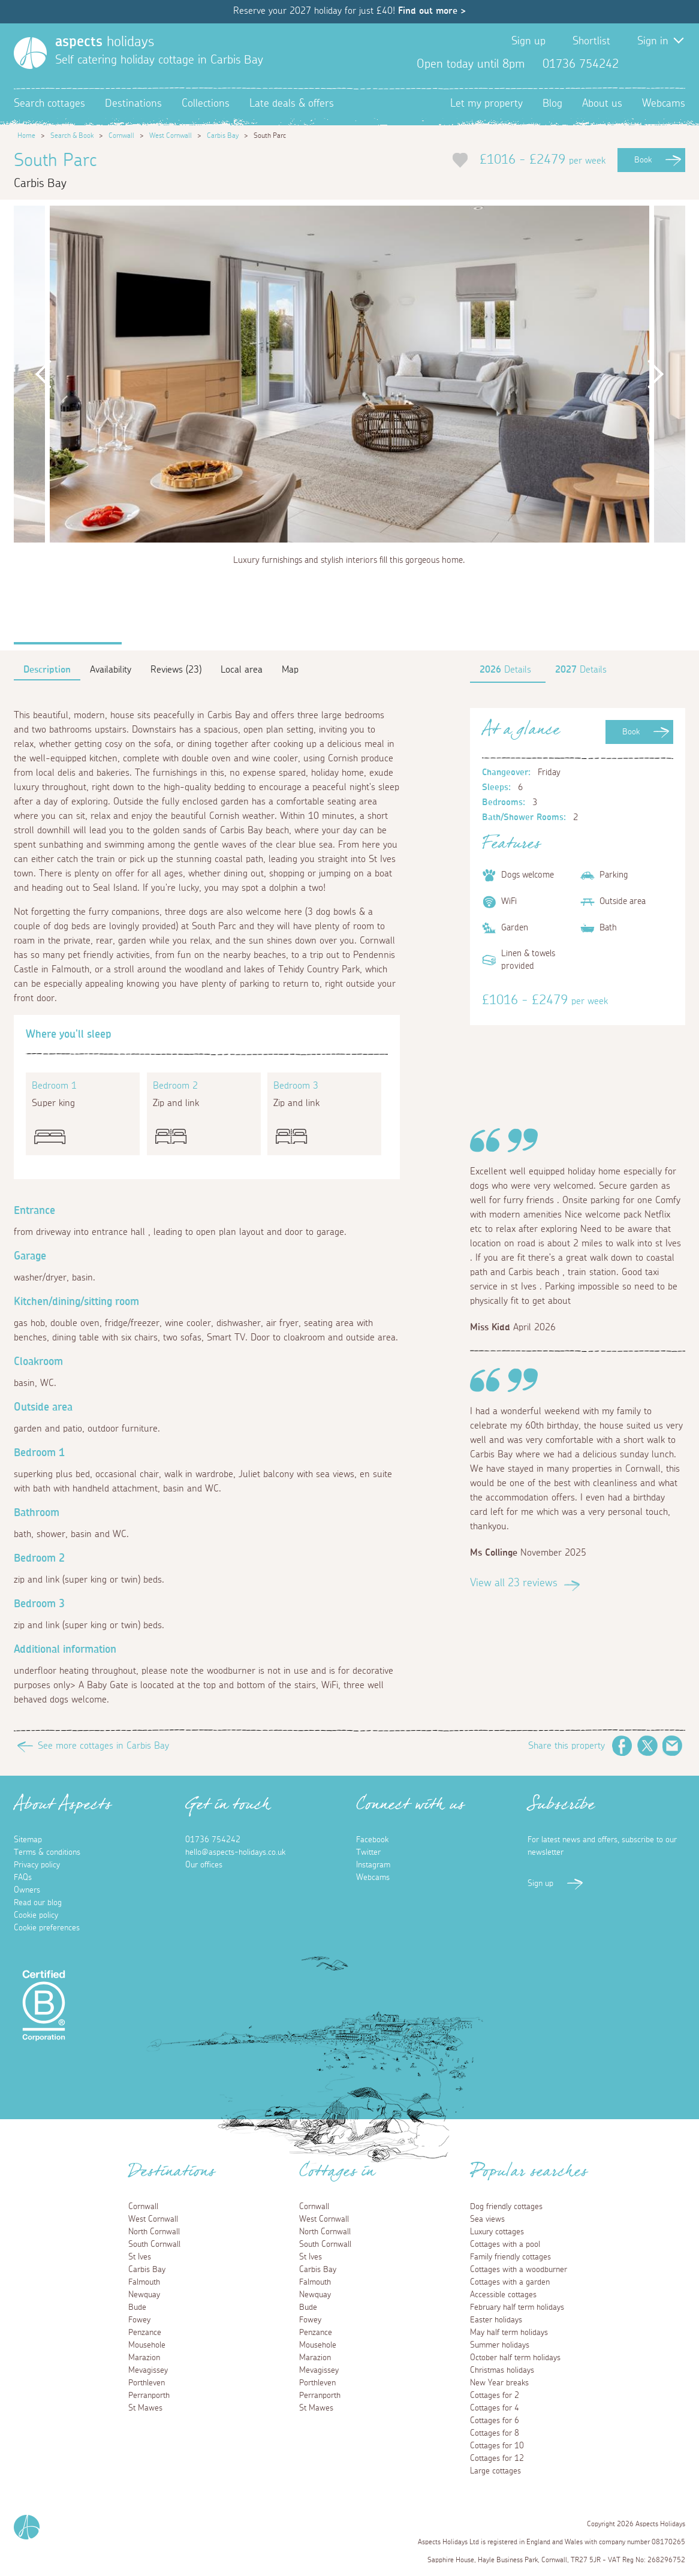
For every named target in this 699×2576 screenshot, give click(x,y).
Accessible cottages (503, 2295)
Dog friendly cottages (506, 2207)
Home (26, 135)
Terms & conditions (47, 1852)
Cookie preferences (47, 1928)
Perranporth (149, 2395)
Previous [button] (44, 374)
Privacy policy (37, 1865)
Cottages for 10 (497, 2446)
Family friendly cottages (510, 2257)
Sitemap (28, 1840)
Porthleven (146, 2383)
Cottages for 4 (494, 2408)
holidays (104, 42)
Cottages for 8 (494, 2433)
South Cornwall (154, 2244)
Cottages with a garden (510, 2282)
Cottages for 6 (494, 2421)
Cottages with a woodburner (518, 2269)
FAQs (23, 1877)
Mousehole (146, 2345)
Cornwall (121, 135)
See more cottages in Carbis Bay (103, 1746)
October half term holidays (515, 2358)
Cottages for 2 (494, 2395)
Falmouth (144, 2282)
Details (505, 669)
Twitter (656, 64)
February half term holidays (517, 2307)
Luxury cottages (497, 2232)
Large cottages (495, 2471)
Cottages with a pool (505, 2244)
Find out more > (432, 11)
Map (290, 669)
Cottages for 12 (497, 2458)
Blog (552, 103)
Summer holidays (499, 2345)
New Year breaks (499, 2383)
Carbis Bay (223, 135)
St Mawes (145, 2408)
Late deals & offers (291, 103)
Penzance (144, 2332)
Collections (206, 103)
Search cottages (49, 103)
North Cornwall (154, 2232)
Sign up (528, 41)
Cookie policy (36, 1915)
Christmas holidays (502, 2370)
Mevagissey (148, 2370)
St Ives (139, 2257)
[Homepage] (30, 53)
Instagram (675, 64)
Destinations (133, 103)
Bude (137, 2307)
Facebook (637, 64)
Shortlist (591, 41)
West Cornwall (170, 135)
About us (602, 103)
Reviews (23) (175, 669)
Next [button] (655, 374)
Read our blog (38, 1903)
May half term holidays (509, 2332)
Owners (27, 1890)
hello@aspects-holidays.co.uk (235, 1852)
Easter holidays (496, 2320)
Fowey (139, 2320)
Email (672, 1746)
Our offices (203, 1865)
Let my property (486, 103)
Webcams (663, 103)
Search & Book (72, 135)
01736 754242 (212, 1840)
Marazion (144, 2358)
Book (643, 160)
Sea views (487, 2219)
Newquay (144, 2295)
